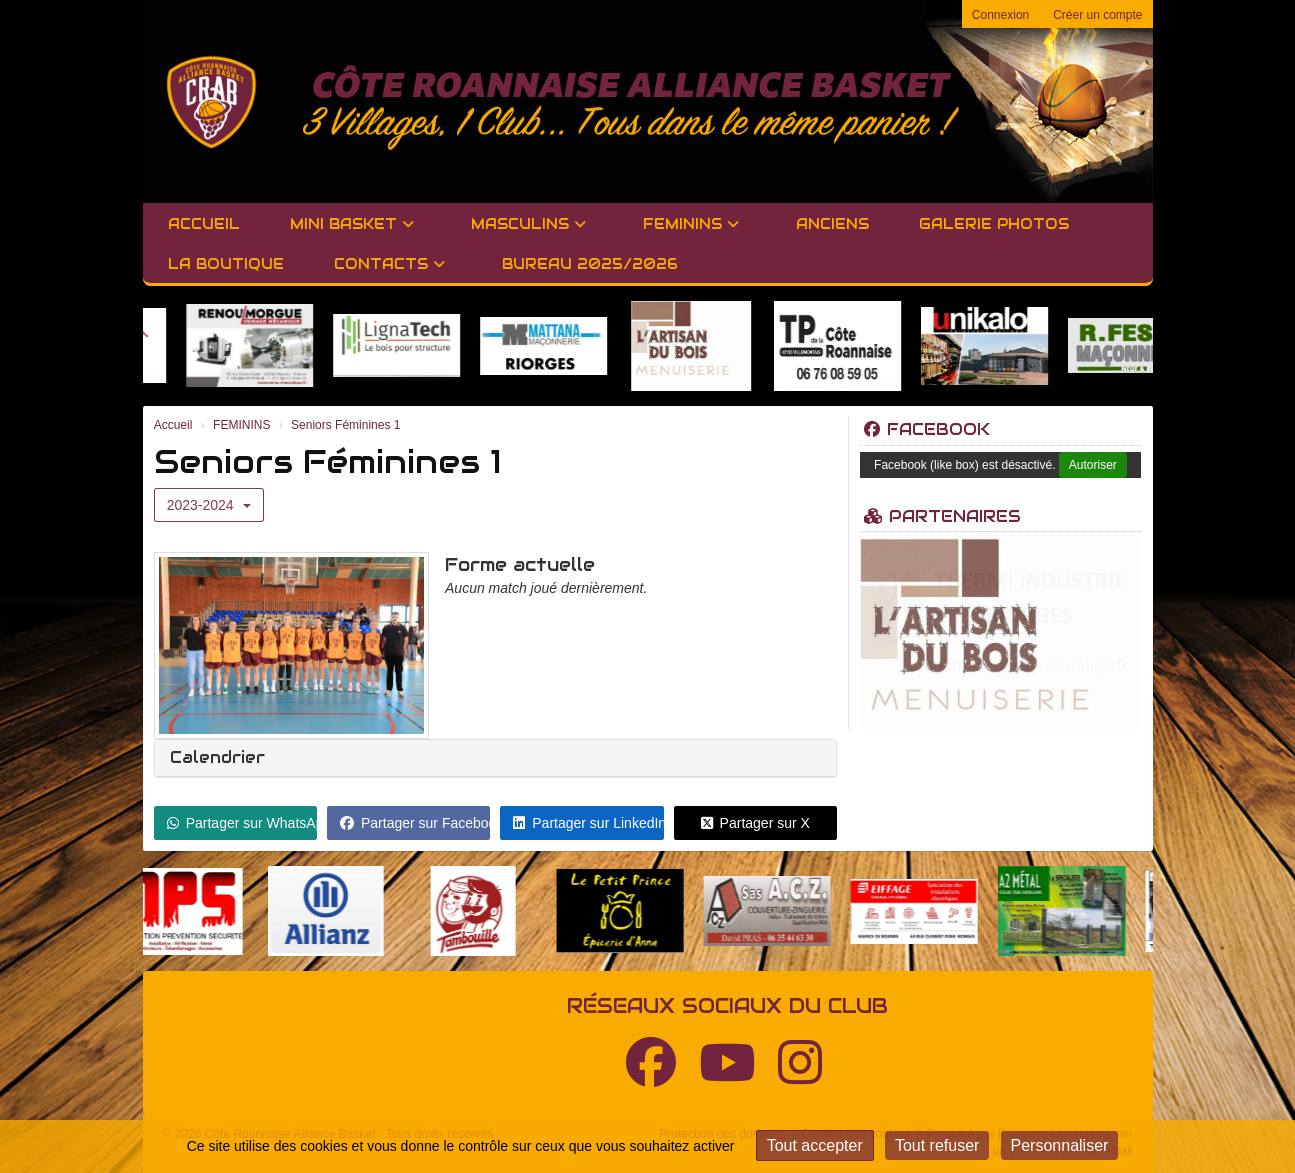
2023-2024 (209, 505)
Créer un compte (1097, 15)
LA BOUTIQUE (226, 264)
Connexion (1000, 15)
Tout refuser (937, 1145)
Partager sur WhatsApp (242, 823)
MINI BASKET (352, 224)
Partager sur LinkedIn (588, 823)
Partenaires (942, 516)
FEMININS (691, 224)
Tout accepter (815, 1145)
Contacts (389, 264)
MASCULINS (528, 224)
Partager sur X (755, 823)
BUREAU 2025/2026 (590, 264)
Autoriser (1093, 465)
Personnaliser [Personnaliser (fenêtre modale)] (1060, 1145)
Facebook (927, 429)
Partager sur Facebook (415, 823)
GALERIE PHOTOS (994, 224)
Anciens (832, 224)
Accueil (204, 224)
